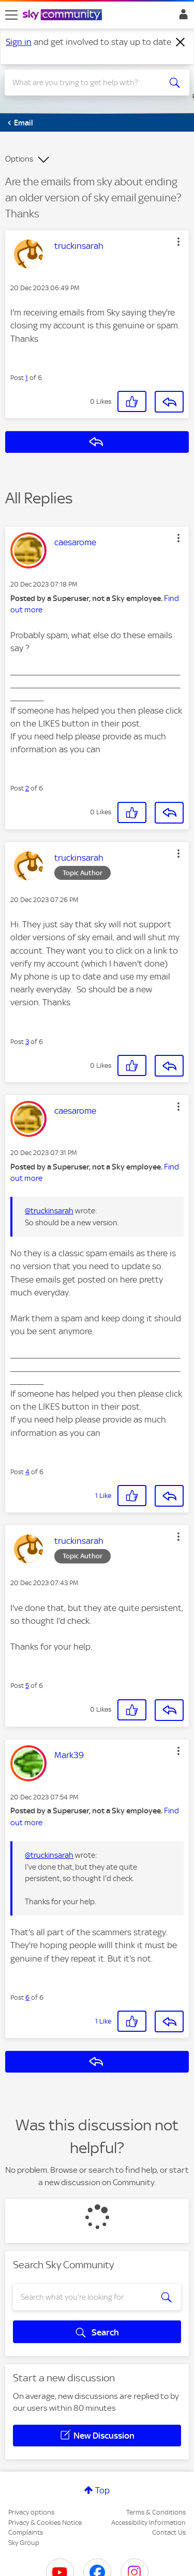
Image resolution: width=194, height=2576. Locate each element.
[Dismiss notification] (180, 42)
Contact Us (169, 2532)
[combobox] (88, 83)
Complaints (25, 2532)
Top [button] (102, 2490)
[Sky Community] (63, 15)
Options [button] (19, 159)
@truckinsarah (49, 1210)
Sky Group (23, 2543)
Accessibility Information (148, 2522)
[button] (178, 241)
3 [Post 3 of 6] (27, 1042)
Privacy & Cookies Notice (45, 2522)
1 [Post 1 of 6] (26, 378)
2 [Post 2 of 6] (27, 788)
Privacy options (31, 2512)
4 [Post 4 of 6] (27, 1472)
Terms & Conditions (156, 2512)
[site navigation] (11, 15)
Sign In (181, 17)
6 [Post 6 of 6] (27, 1997)
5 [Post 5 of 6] (27, 1685)
